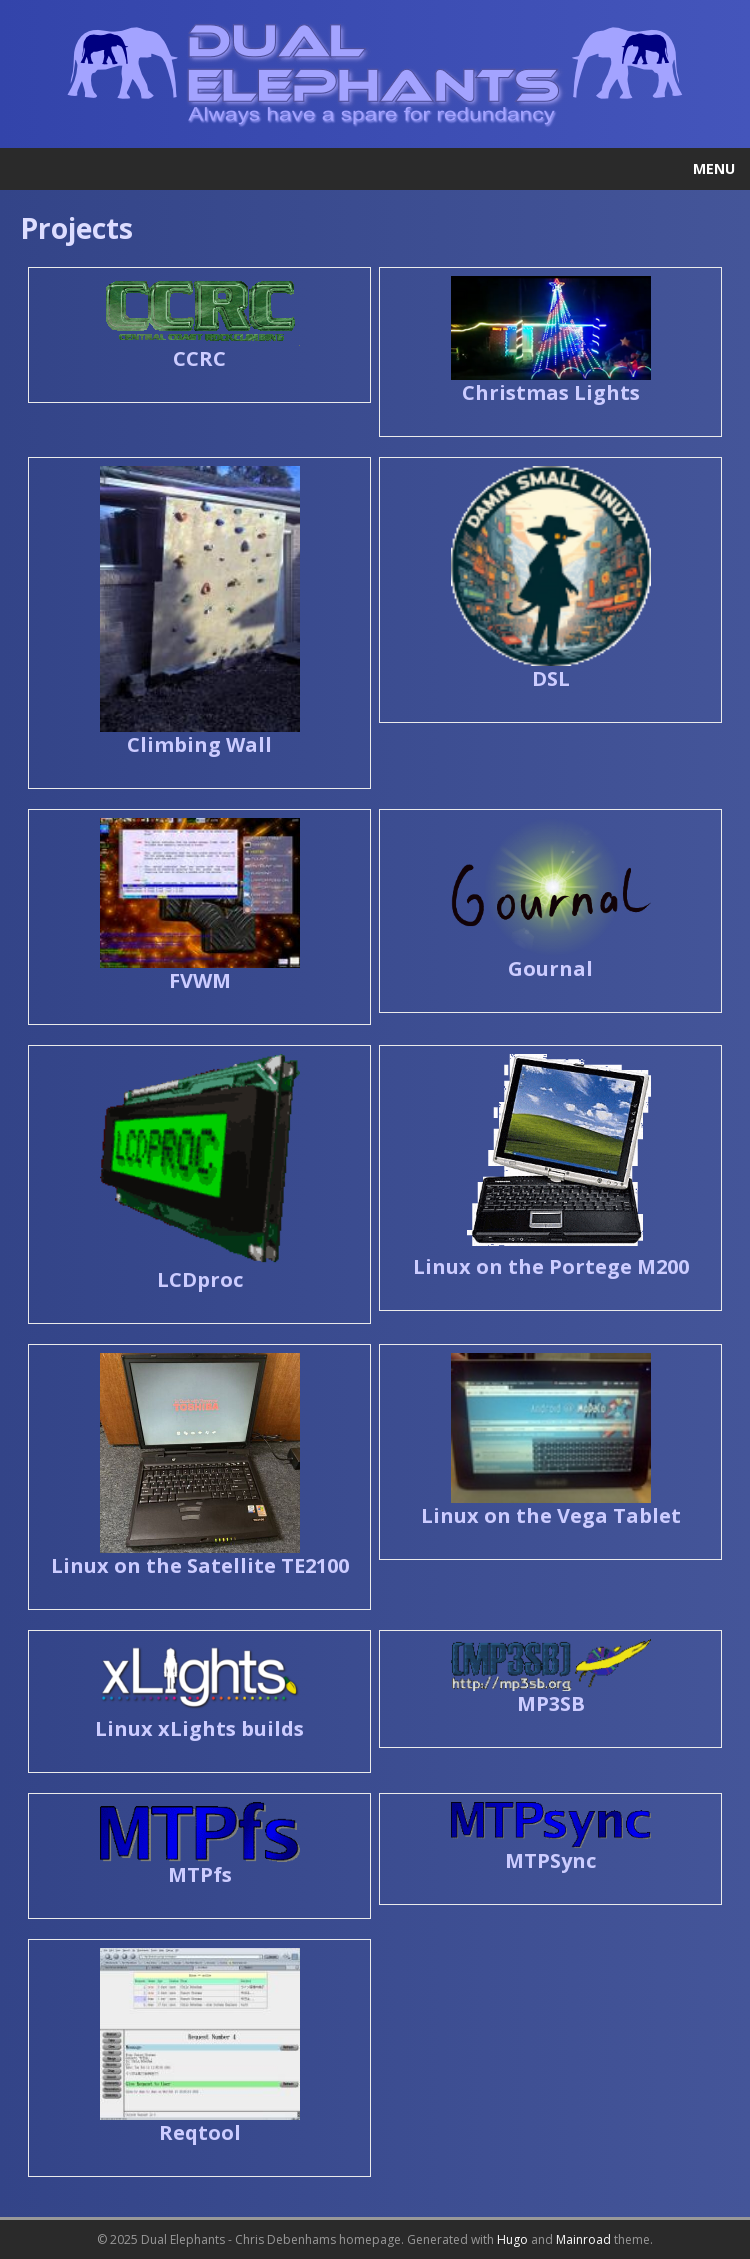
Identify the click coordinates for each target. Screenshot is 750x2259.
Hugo (512, 2239)
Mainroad (583, 2239)
